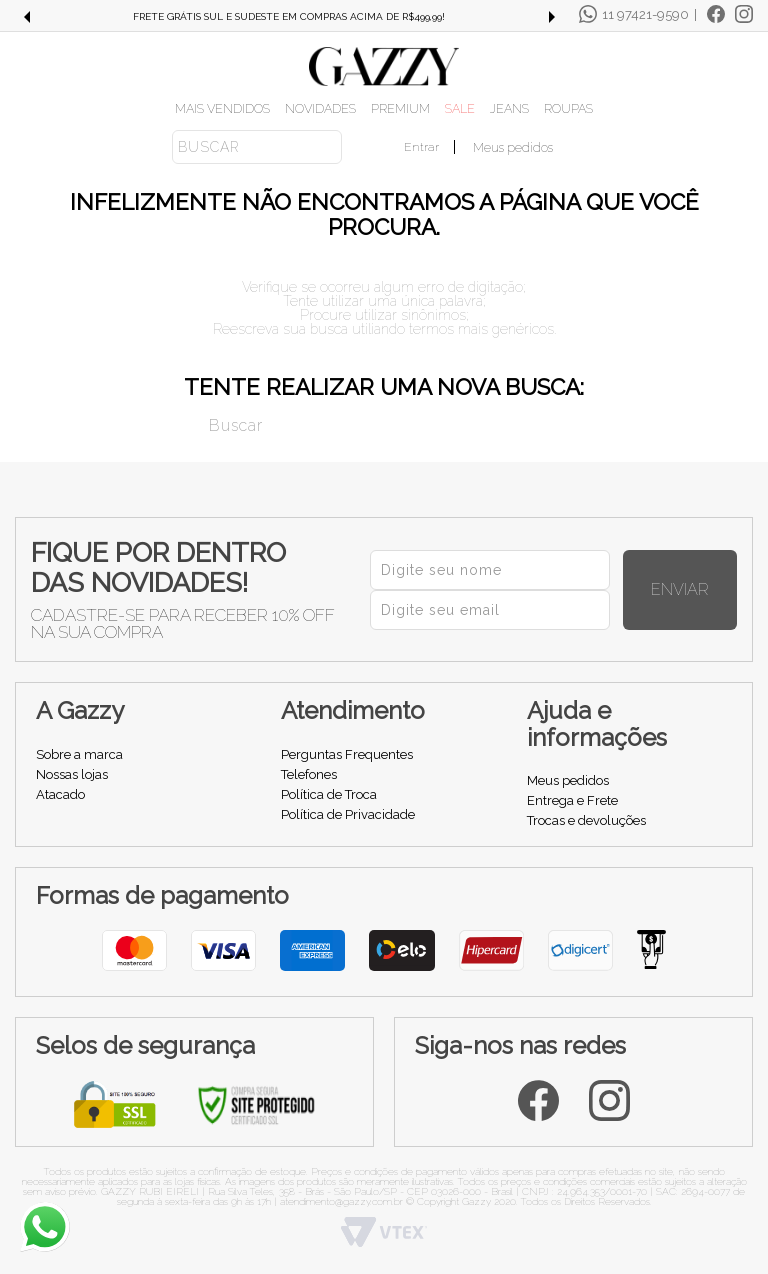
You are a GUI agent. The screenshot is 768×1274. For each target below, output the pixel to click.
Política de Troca (329, 794)
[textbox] (257, 147)
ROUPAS (568, 108)
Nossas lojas (72, 774)
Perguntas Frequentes (347, 754)
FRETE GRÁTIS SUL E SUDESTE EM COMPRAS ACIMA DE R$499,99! (289, 16)
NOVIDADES (320, 108)
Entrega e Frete (572, 800)
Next (552, 17)
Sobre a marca (79, 754)
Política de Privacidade (348, 814)
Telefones (309, 774)
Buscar (195, 424)
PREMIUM (400, 108)
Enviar (702, 589)
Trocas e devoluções (586, 820)
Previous (26, 17)
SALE (460, 108)
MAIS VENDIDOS (222, 108)
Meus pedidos (513, 147)
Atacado (60, 794)
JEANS (509, 108)
